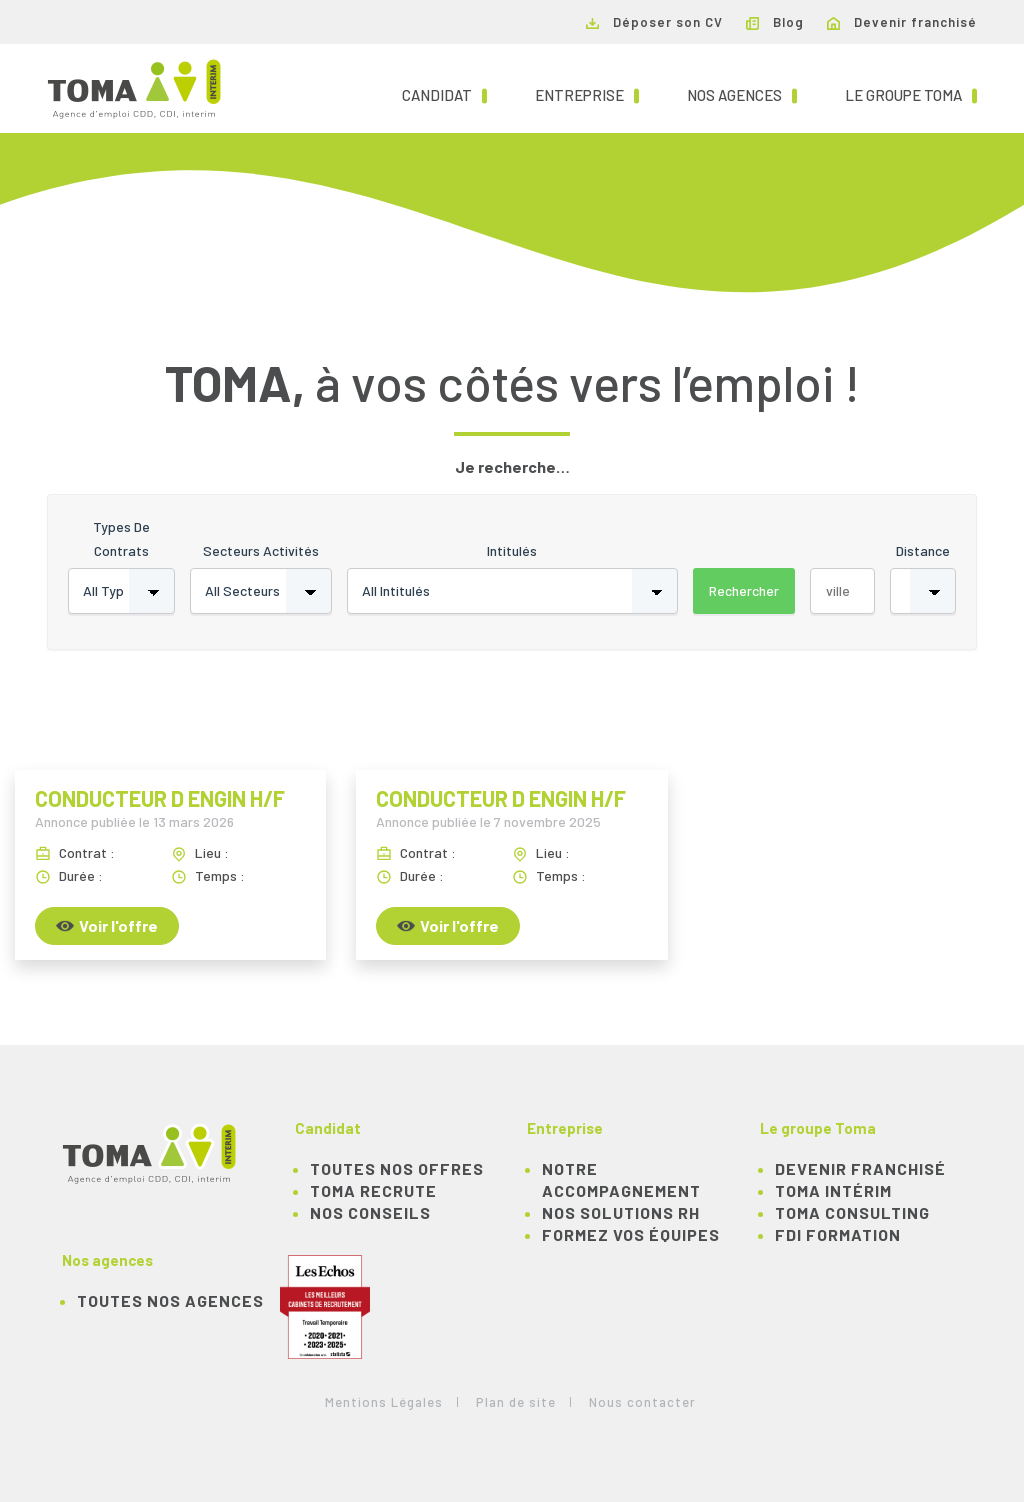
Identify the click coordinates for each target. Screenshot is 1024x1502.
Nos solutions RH (621, 1212)
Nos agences (742, 94)
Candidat (444, 94)
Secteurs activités (261, 550)
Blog (775, 22)
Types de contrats (121, 538)
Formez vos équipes (631, 1234)
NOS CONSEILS (370, 1212)
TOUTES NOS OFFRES (397, 1168)
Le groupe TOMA (911, 94)
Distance (923, 550)
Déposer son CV (654, 22)
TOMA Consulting (852, 1212)
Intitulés (512, 550)
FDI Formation (838, 1234)
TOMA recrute (373, 1190)
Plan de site (516, 1402)
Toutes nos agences (170, 1300)
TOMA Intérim (833, 1190)
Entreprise (587, 94)
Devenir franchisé (902, 22)
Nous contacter (642, 1402)
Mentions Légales (384, 1402)
